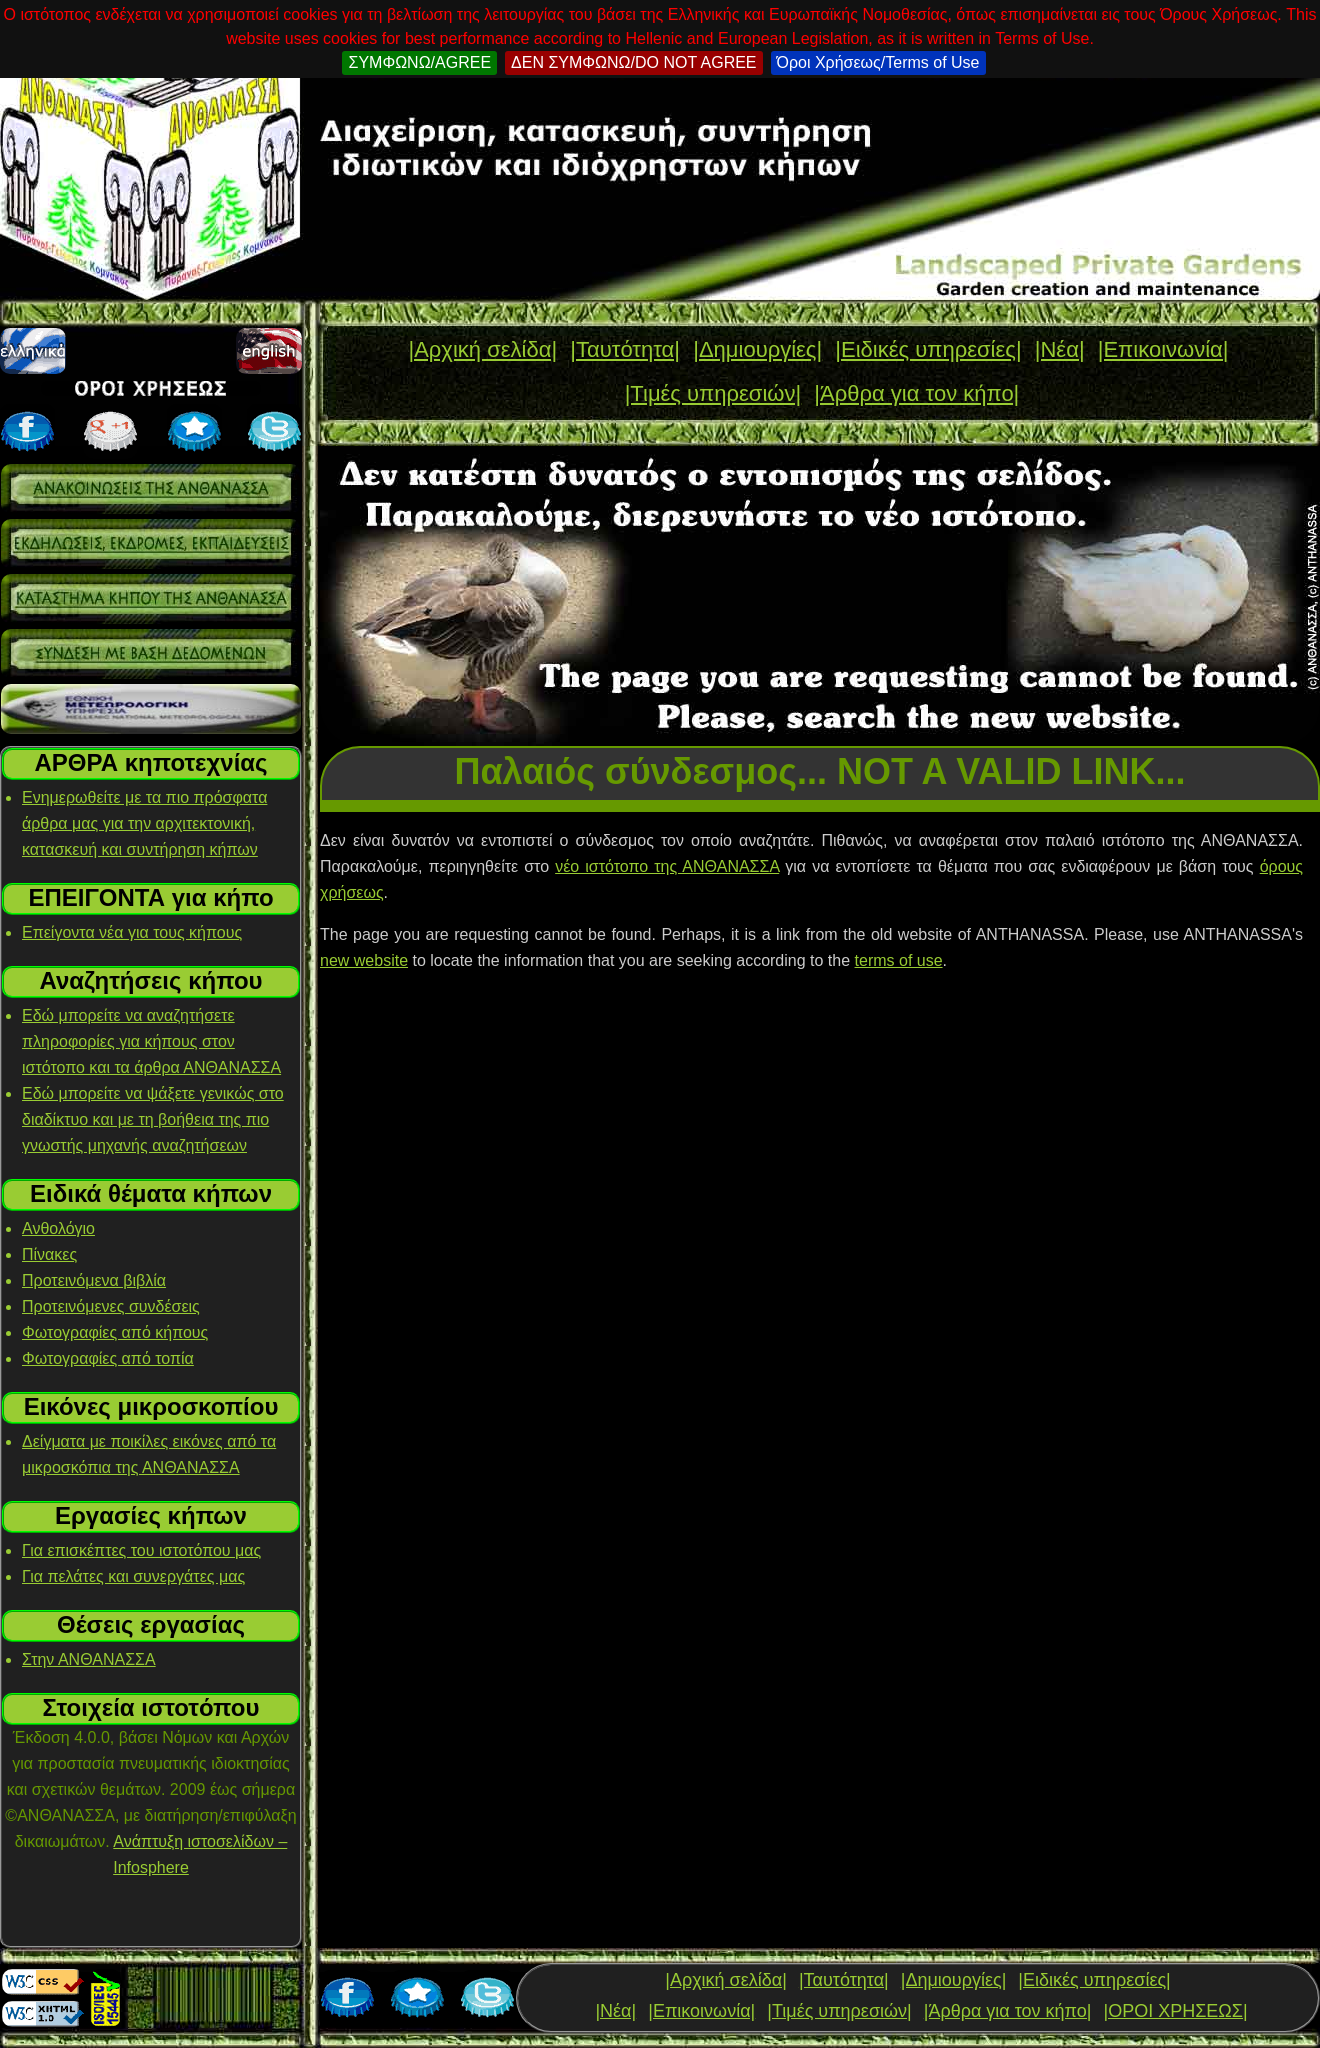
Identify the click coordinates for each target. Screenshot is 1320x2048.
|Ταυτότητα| (625, 349)
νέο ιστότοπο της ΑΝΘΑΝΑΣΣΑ (667, 866)
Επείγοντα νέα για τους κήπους (132, 932)
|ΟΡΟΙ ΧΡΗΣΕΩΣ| (1175, 2011)
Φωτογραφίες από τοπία (108, 1358)
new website (364, 960)
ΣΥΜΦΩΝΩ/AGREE (419, 62)
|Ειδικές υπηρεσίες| (928, 349)
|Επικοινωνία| (1163, 349)
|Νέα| (1060, 349)
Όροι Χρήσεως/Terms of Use (878, 62)
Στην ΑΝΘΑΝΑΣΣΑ (89, 1659)
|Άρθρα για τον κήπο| (916, 393)
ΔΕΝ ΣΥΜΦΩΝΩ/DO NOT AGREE (633, 62)
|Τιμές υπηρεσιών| (713, 393)
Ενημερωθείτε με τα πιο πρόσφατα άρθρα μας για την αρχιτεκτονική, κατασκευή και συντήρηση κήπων (144, 823)
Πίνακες (49, 1254)
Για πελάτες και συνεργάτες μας (133, 1576)
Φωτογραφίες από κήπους (115, 1332)
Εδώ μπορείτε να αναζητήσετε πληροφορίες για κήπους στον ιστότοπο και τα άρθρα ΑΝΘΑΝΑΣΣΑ (151, 1041)
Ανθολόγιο (58, 1228)
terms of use (899, 960)
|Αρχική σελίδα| (482, 349)
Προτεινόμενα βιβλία (94, 1280)
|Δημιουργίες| (757, 349)
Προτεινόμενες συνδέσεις (111, 1306)
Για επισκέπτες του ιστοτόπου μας (141, 1550)
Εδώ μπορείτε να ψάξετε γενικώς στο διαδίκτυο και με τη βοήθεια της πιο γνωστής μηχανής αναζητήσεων (153, 1119)
